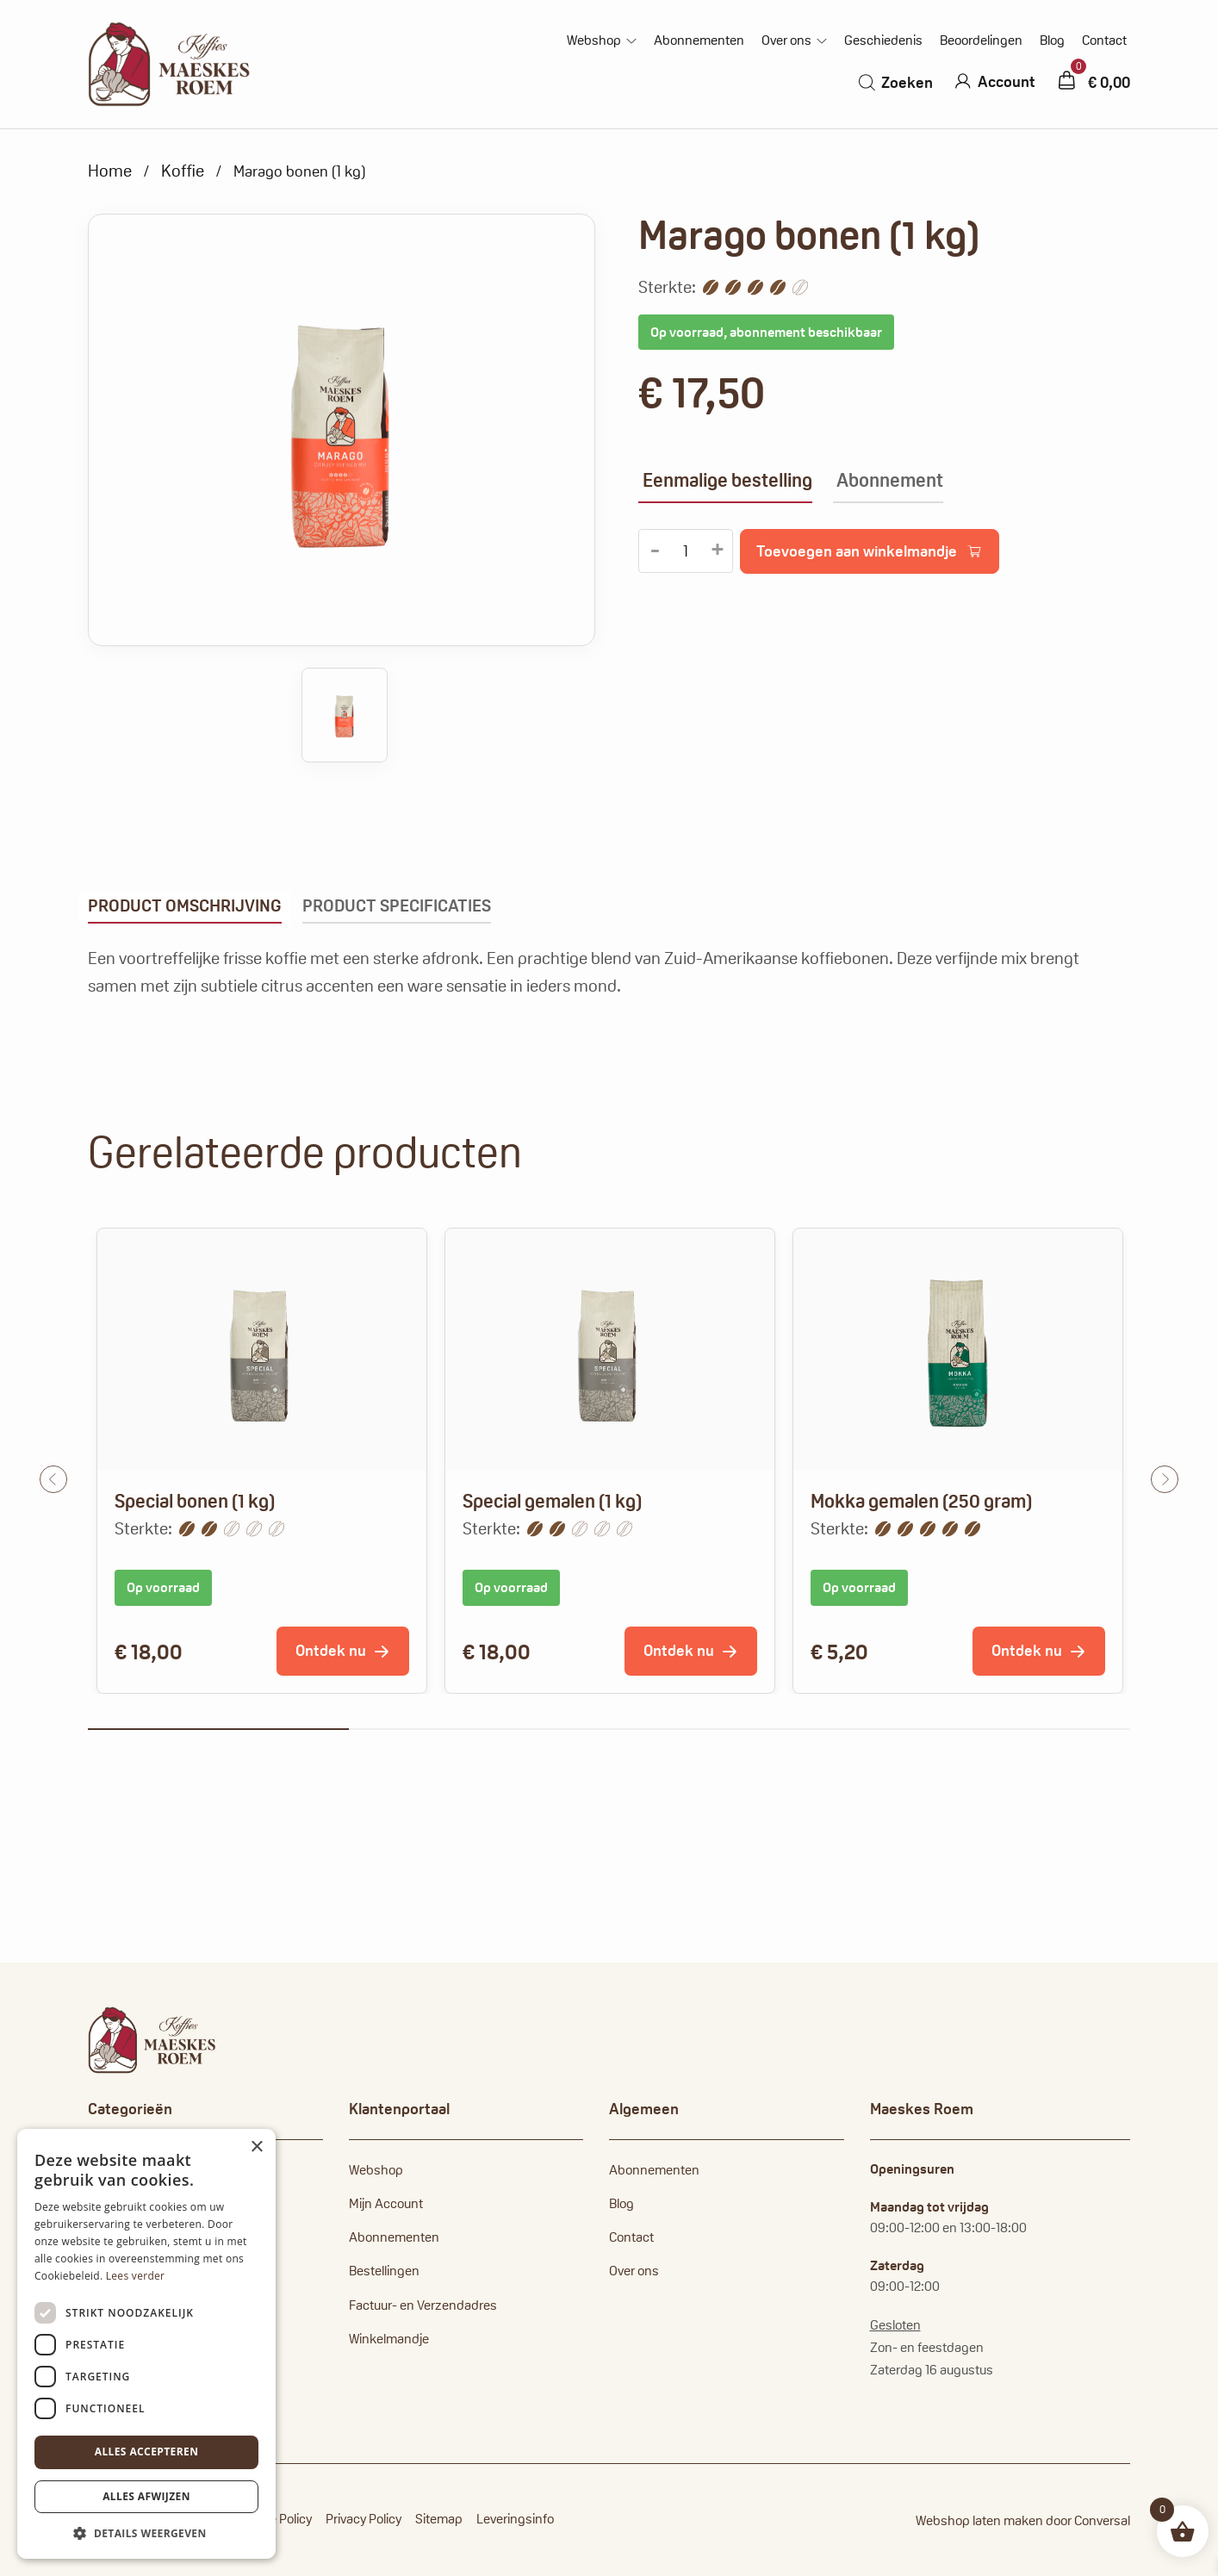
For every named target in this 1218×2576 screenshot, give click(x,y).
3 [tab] (739, 1729)
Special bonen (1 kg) (195, 1500)
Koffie (182, 170)
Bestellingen (384, 2270)
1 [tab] (218, 1729)
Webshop (594, 40)
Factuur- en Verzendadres (423, 2305)
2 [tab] (479, 1729)
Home (110, 170)
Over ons (786, 40)
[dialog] (146, 2344)
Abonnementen (699, 40)
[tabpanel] (262, 1461)
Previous (53, 1479)
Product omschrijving (185, 905)
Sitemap (439, 2519)
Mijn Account (386, 2203)
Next (1164, 1479)
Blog (1052, 40)
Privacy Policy (363, 2519)
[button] (146, 2533)
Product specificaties (396, 905)
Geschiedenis (883, 40)
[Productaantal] (685, 551)
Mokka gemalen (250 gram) (921, 1500)
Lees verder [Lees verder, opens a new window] (135, 2275)
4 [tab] (1000, 1729)
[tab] (184, 908)
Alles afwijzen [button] (146, 2496)
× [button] (256, 2147)
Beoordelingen (981, 40)
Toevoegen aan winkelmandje (856, 551)
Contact (1104, 40)
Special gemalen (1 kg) (552, 1500)
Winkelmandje (389, 2338)
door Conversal (1088, 2520)
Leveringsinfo (515, 2519)
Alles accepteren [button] (147, 2451)
